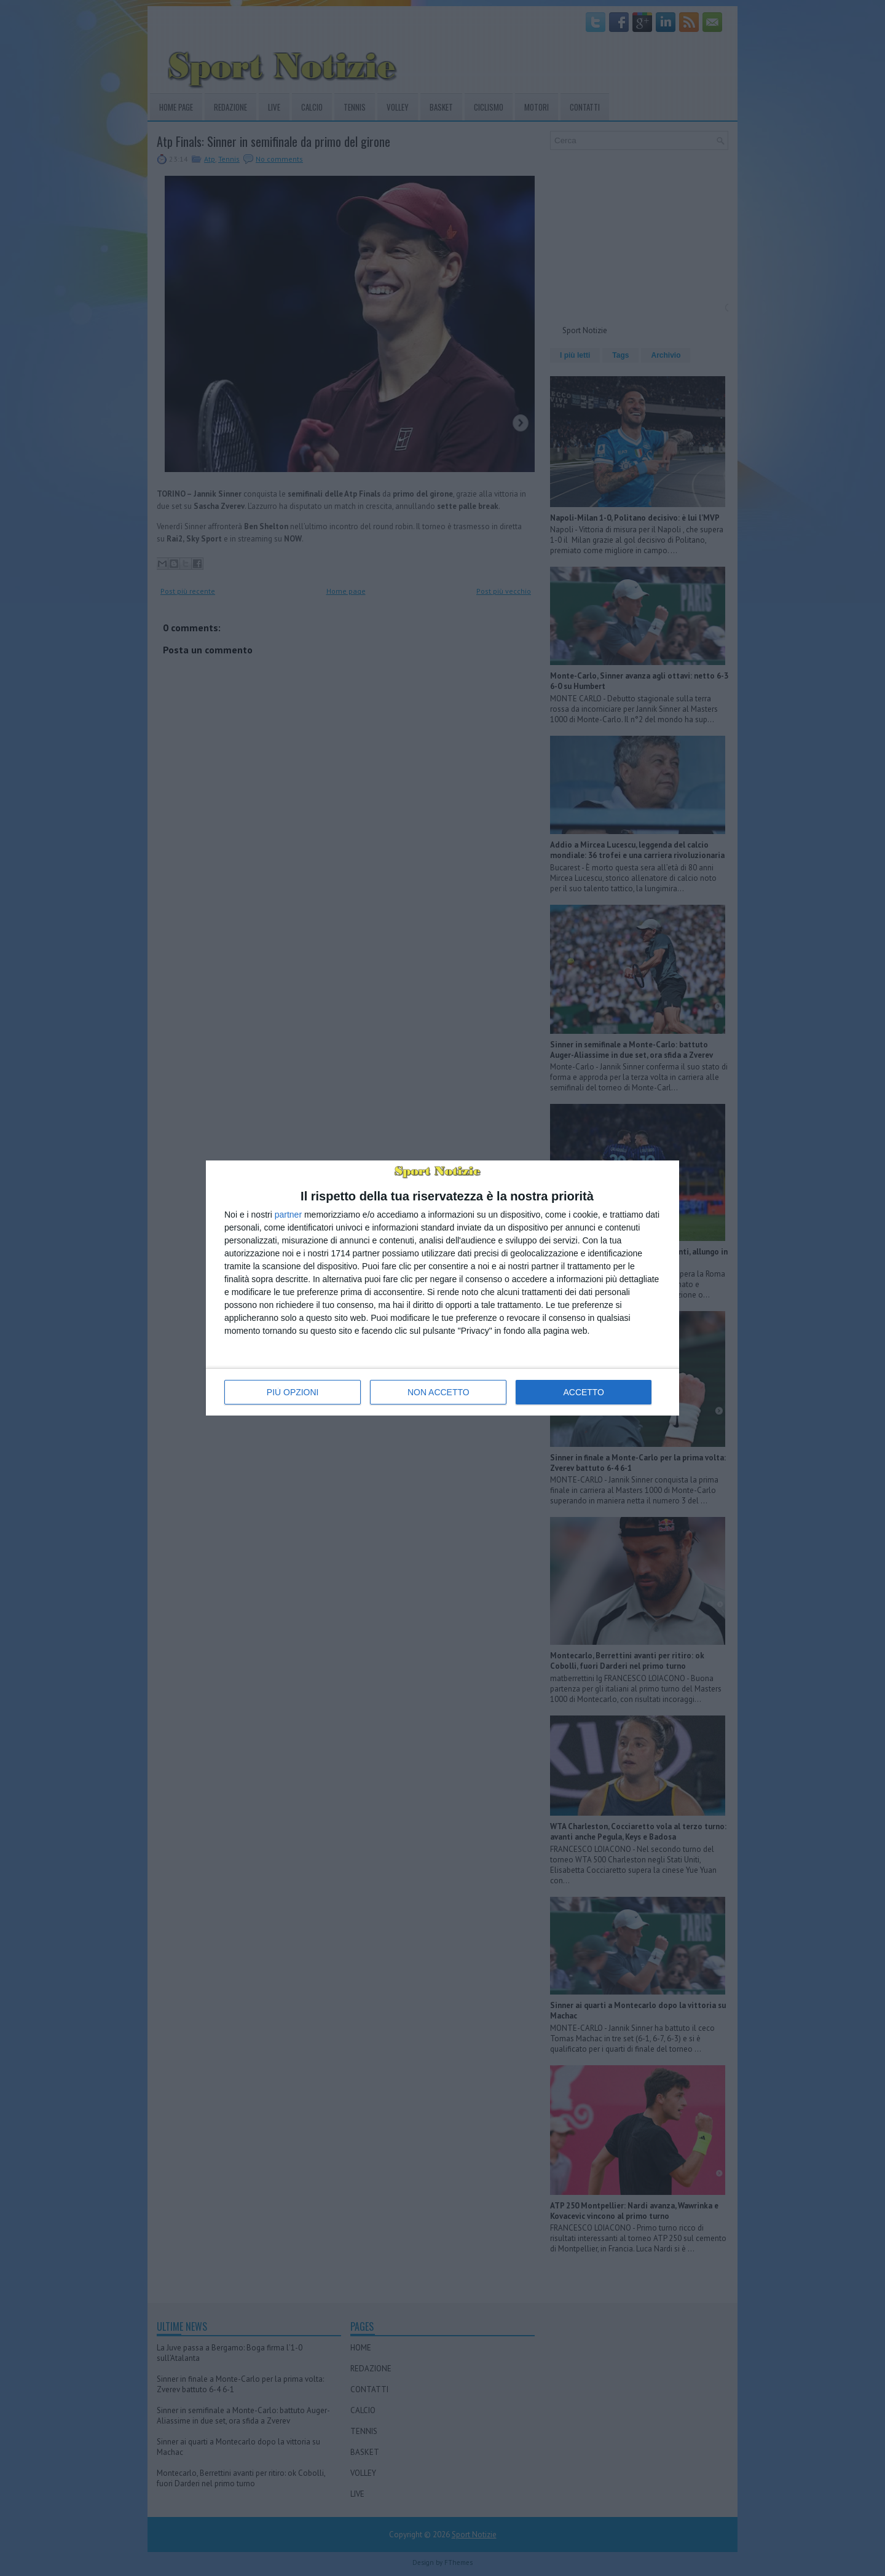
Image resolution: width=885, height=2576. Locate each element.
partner (288, 1214)
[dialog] (442, 1288)
